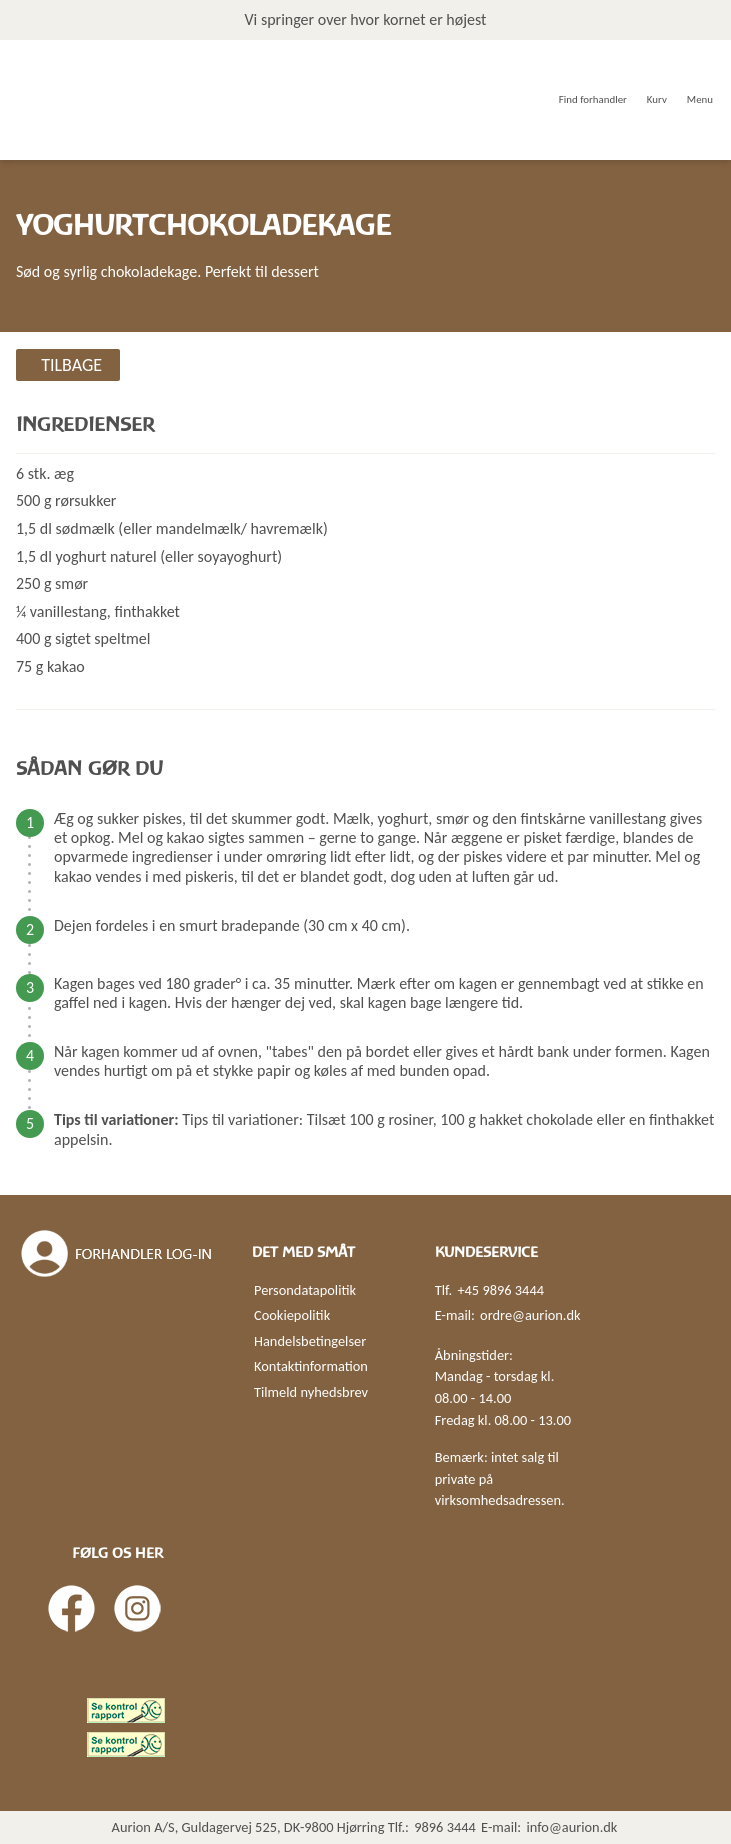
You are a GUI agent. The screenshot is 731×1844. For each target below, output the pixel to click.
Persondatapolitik (305, 1290)
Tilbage (71, 365)
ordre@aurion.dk (530, 1315)
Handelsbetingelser (310, 1341)
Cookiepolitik (292, 1315)
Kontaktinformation (311, 1366)
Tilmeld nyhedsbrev (311, 1392)
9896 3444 (445, 1827)
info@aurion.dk (571, 1827)
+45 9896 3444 (500, 1290)
